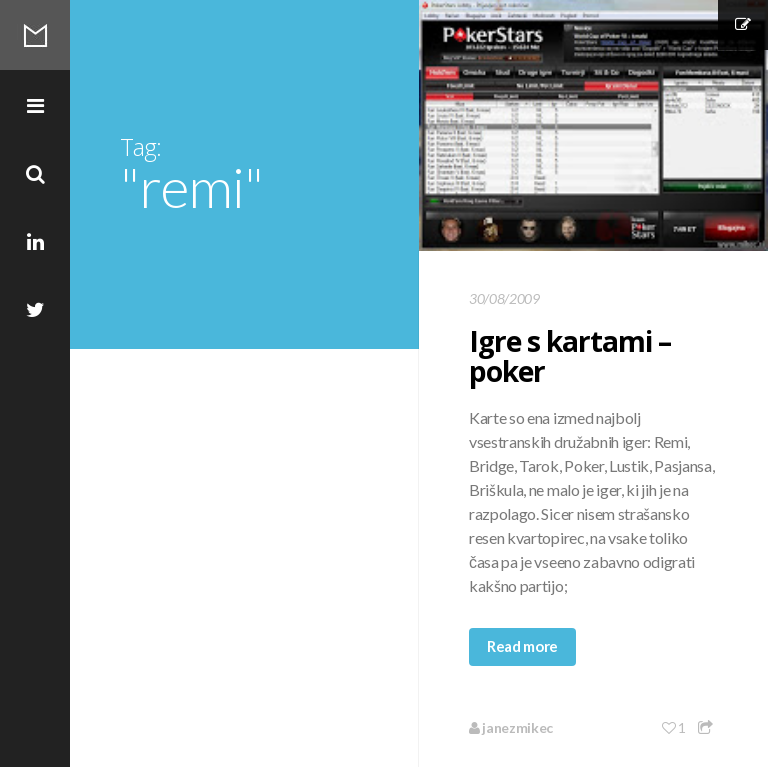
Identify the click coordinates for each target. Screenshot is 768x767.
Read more (522, 646)
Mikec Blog (35, 35)
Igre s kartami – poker (570, 356)
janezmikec (511, 727)
